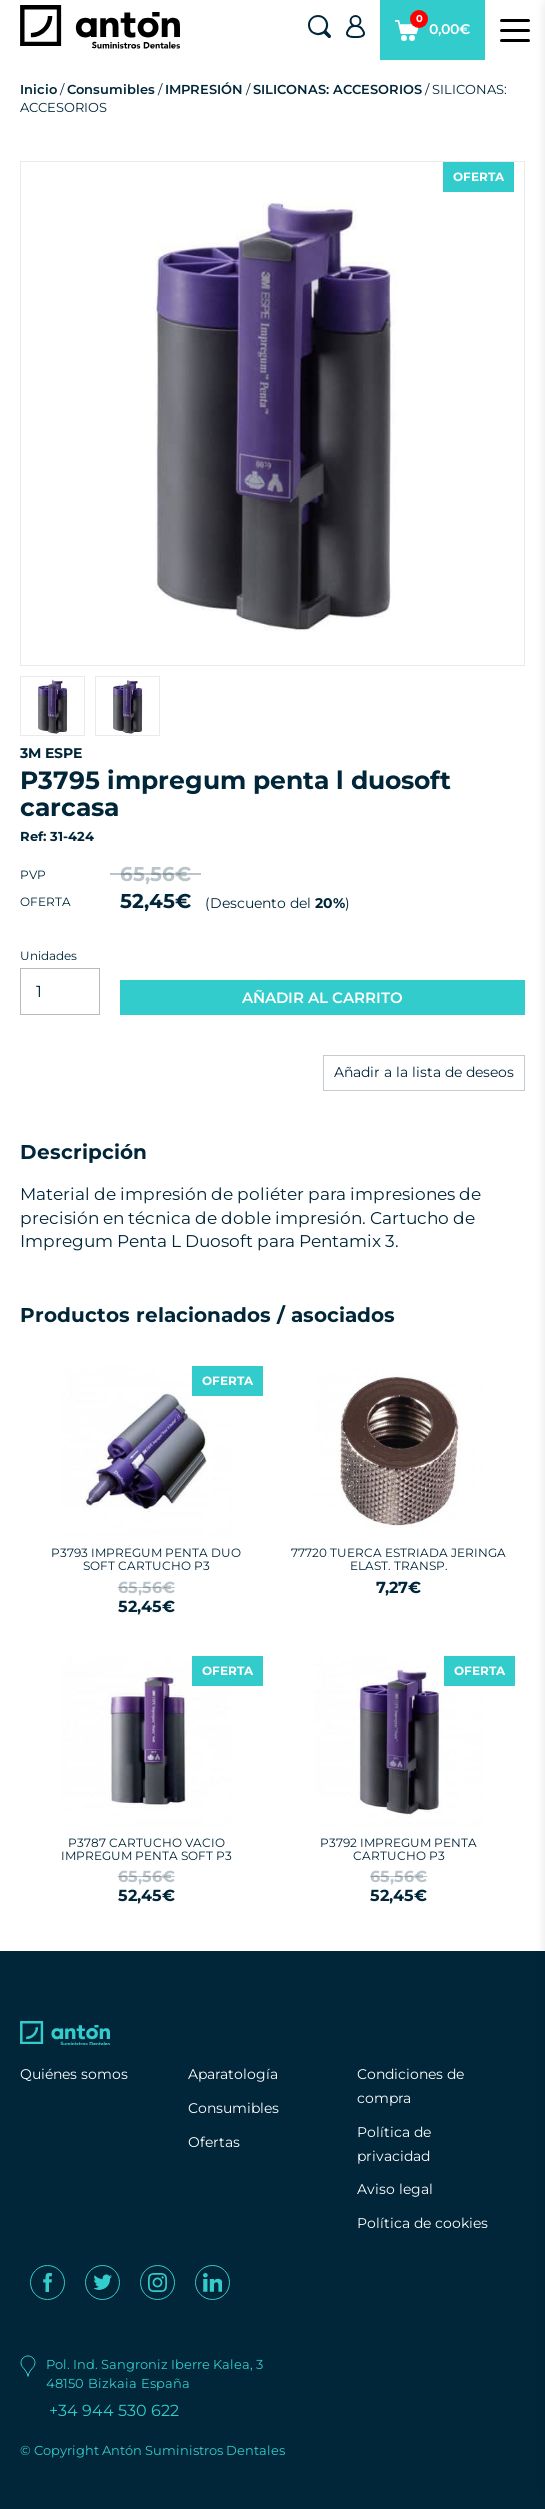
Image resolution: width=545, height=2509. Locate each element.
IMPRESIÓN (204, 89)
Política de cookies (422, 2223)
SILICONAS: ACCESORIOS (337, 89)
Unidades (48, 955)
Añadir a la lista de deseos (424, 1072)
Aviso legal (395, 2189)
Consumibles (111, 89)
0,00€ (432, 35)
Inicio (38, 89)
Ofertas (214, 2142)
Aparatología (233, 2074)
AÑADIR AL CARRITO (322, 997)
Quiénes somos (74, 2074)
